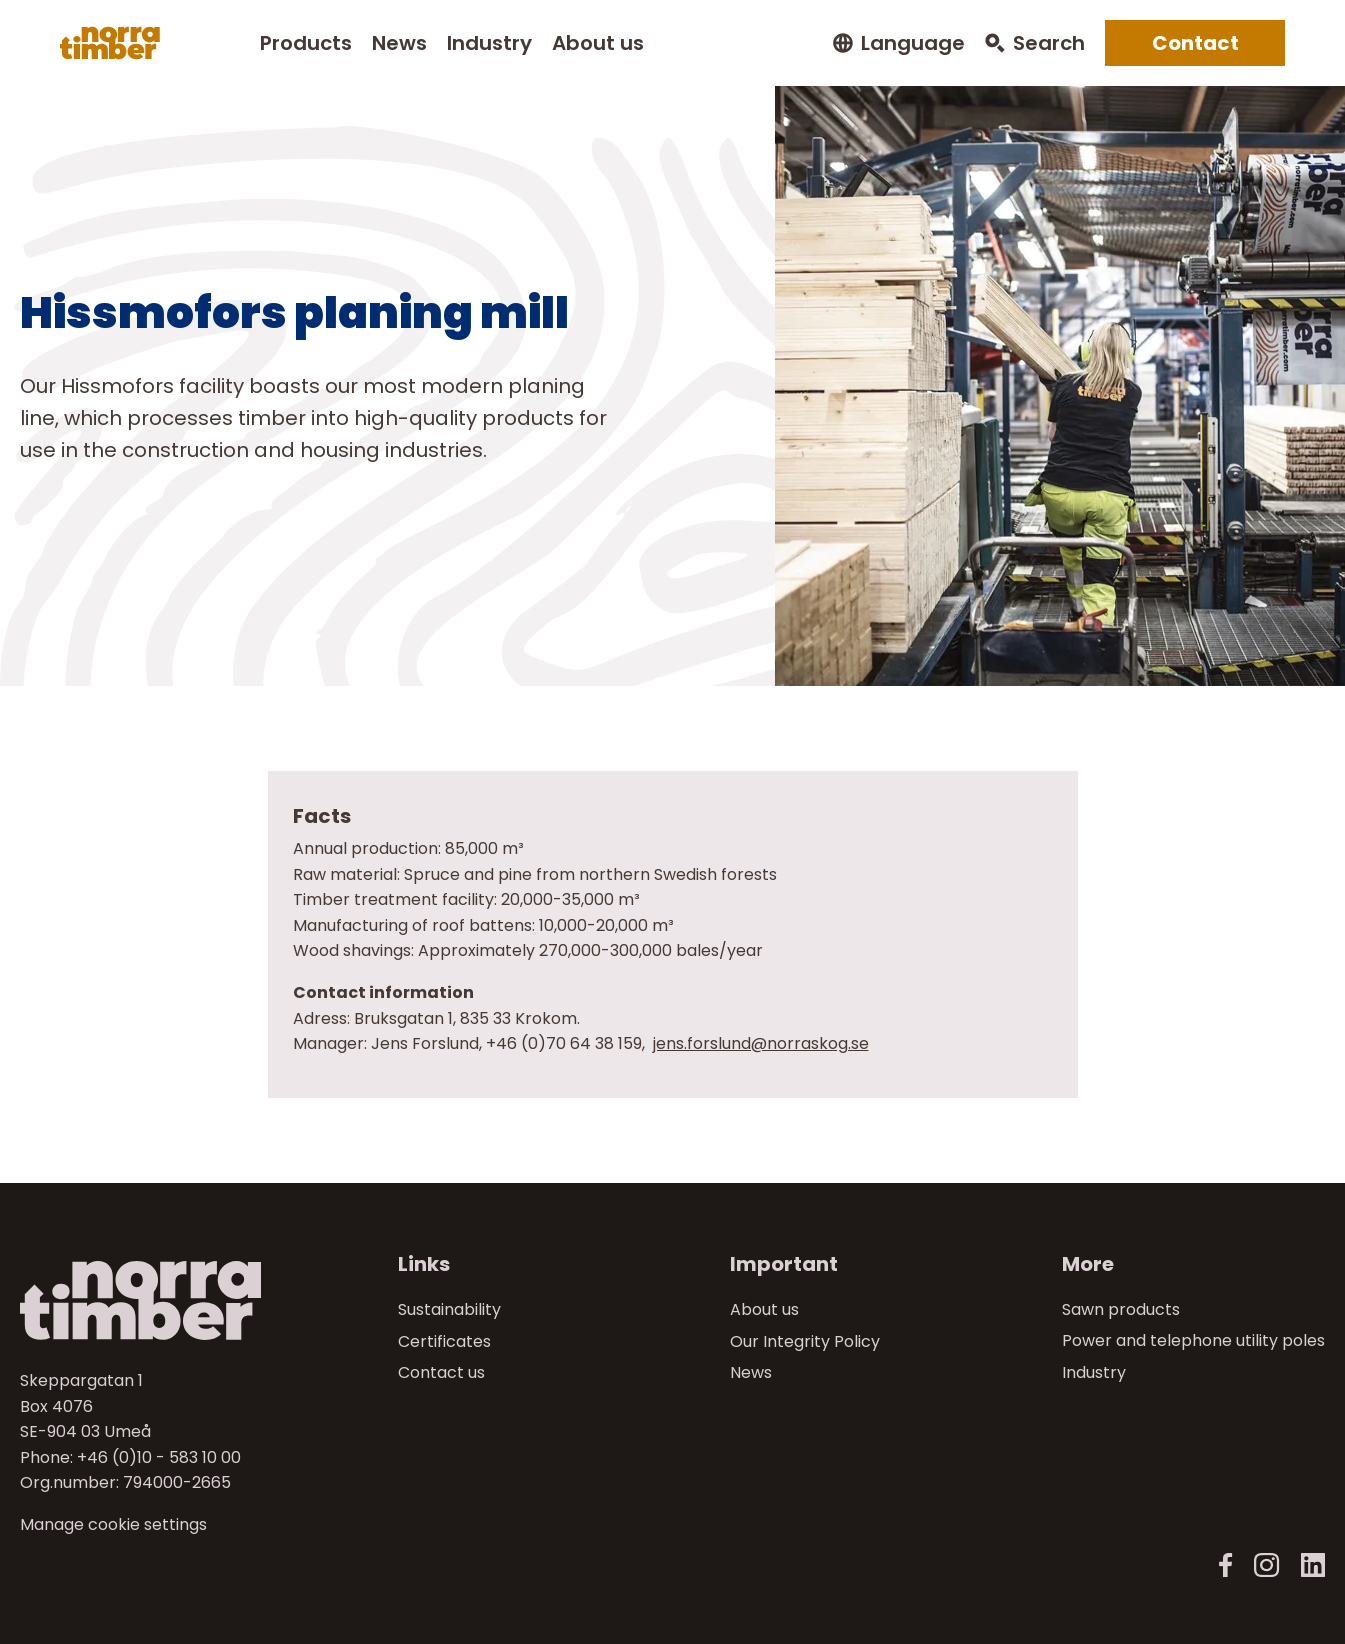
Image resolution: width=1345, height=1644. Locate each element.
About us (598, 43)
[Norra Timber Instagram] (1266, 1565)
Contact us (441, 1372)
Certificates (444, 1340)
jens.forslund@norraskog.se (761, 1043)
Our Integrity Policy (805, 1340)
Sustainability (449, 1309)
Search (1049, 43)
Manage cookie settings (113, 1525)
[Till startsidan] (174, 1300)
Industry (489, 43)
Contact (1195, 43)
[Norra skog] (110, 43)
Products (306, 43)
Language (913, 43)
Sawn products (1121, 1309)
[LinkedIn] (1312, 1565)
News (399, 43)
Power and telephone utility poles (1193, 1340)
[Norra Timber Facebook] (1226, 1565)
